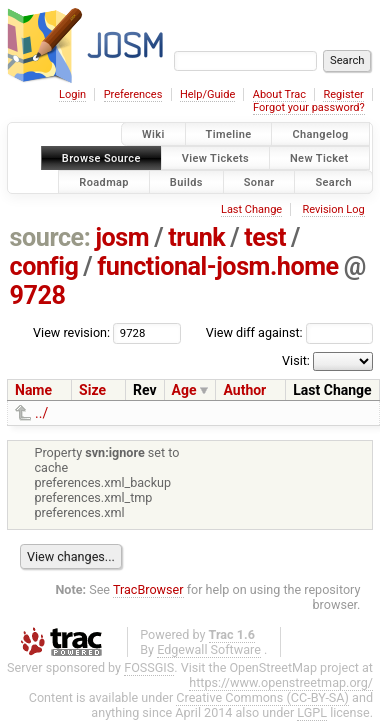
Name (33, 390)
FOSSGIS (149, 667)
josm (122, 237)
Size (92, 390)
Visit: (296, 360)
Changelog (320, 134)
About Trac (279, 94)
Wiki (153, 134)
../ (41, 413)
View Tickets (215, 157)
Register (343, 94)
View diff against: (289, 332)
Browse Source (101, 157)
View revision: (71, 332)
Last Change (251, 209)
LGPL (312, 712)
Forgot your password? (309, 107)
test (265, 237)
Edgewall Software (209, 649)
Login (72, 94)
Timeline (229, 134)
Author (244, 390)
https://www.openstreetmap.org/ (281, 682)
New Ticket (319, 157)
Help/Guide (207, 94)
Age (184, 390)
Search (333, 181)
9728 (38, 295)
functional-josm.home (217, 266)
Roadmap (104, 181)
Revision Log (333, 209)
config (44, 266)
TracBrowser (148, 589)
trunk (196, 237)
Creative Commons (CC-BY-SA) (262, 697)
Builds (186, 181)
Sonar (259, 181)
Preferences (133, 94)
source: (50, 237)
